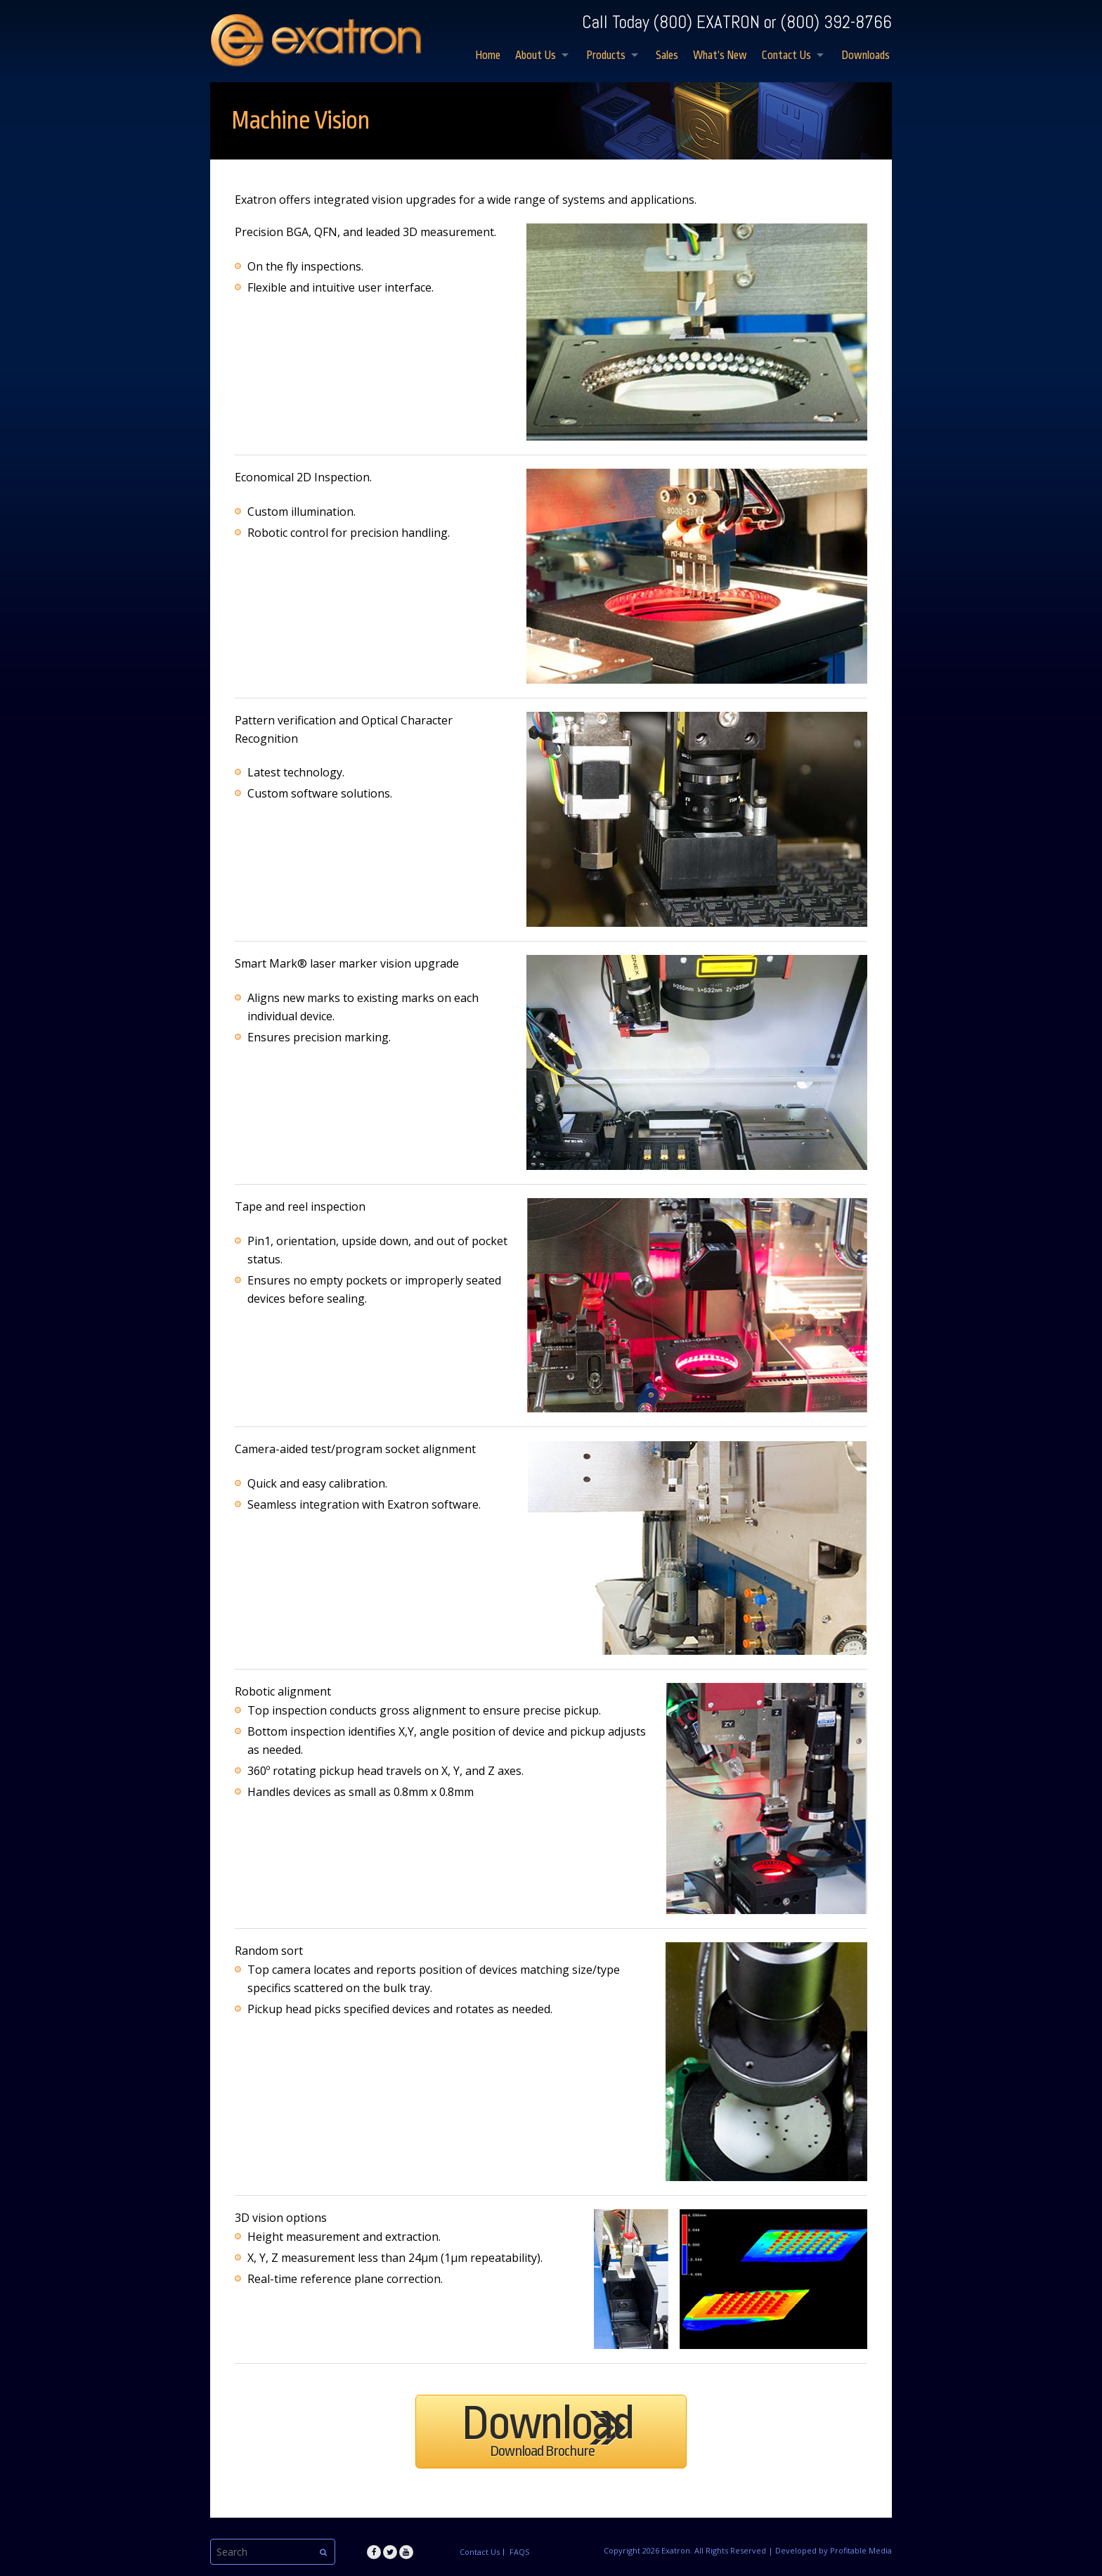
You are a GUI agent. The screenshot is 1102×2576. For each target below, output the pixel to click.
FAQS (519, 2552)
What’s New (720, 55)
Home (487, 55)
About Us (535, 55)
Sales (667, 55)
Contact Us (786, 55)
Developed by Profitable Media (833, 2550)
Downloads (865, 55)
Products (605, 55)
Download (547, 2428)
